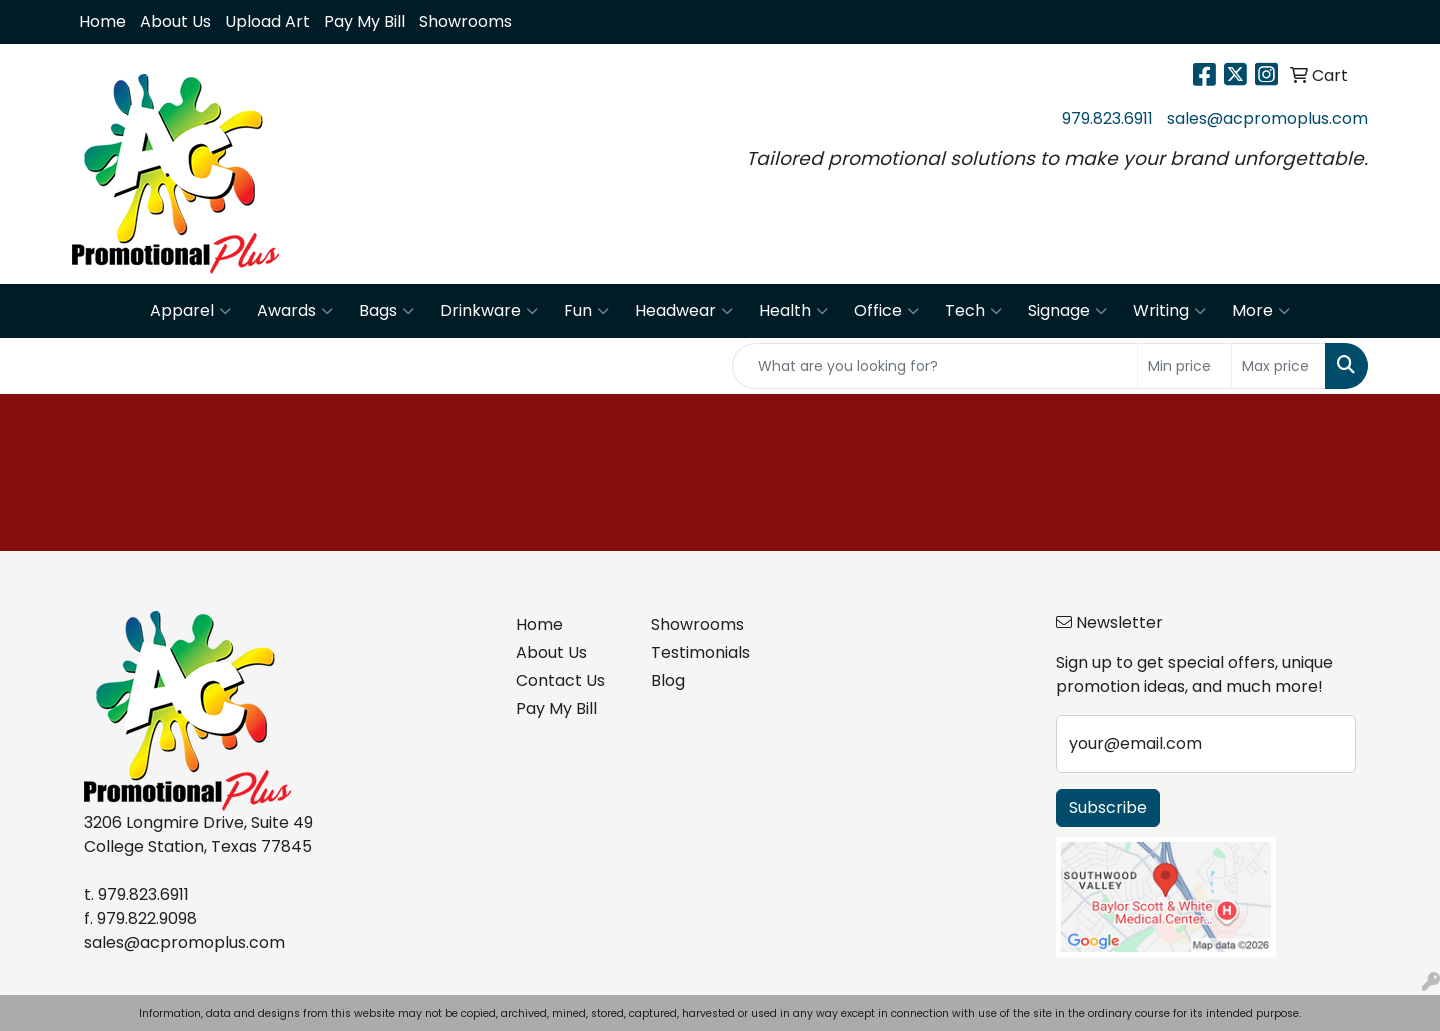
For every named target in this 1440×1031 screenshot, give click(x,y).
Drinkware (489, 311)
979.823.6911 (1107, 118)
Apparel (190, 311)
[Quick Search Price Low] (1184, 366)
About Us (175, 21)
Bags (386, 311)
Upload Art (267, 21)
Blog (668, 680)
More (1261, 311)
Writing (1169, 311)
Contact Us (560, 680)
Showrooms (465, 21)
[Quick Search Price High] (1278, 366)
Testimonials (700, 652)
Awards (295, 311)
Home (102, 21)
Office (886, 311)
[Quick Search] (935, 366)
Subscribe (1108, 807)
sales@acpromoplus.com (1267, 118)
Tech (973, 311)
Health (793, 311)
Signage (1067, 311)
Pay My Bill (364, 21)
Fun (586, 311)
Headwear (684, 311)
